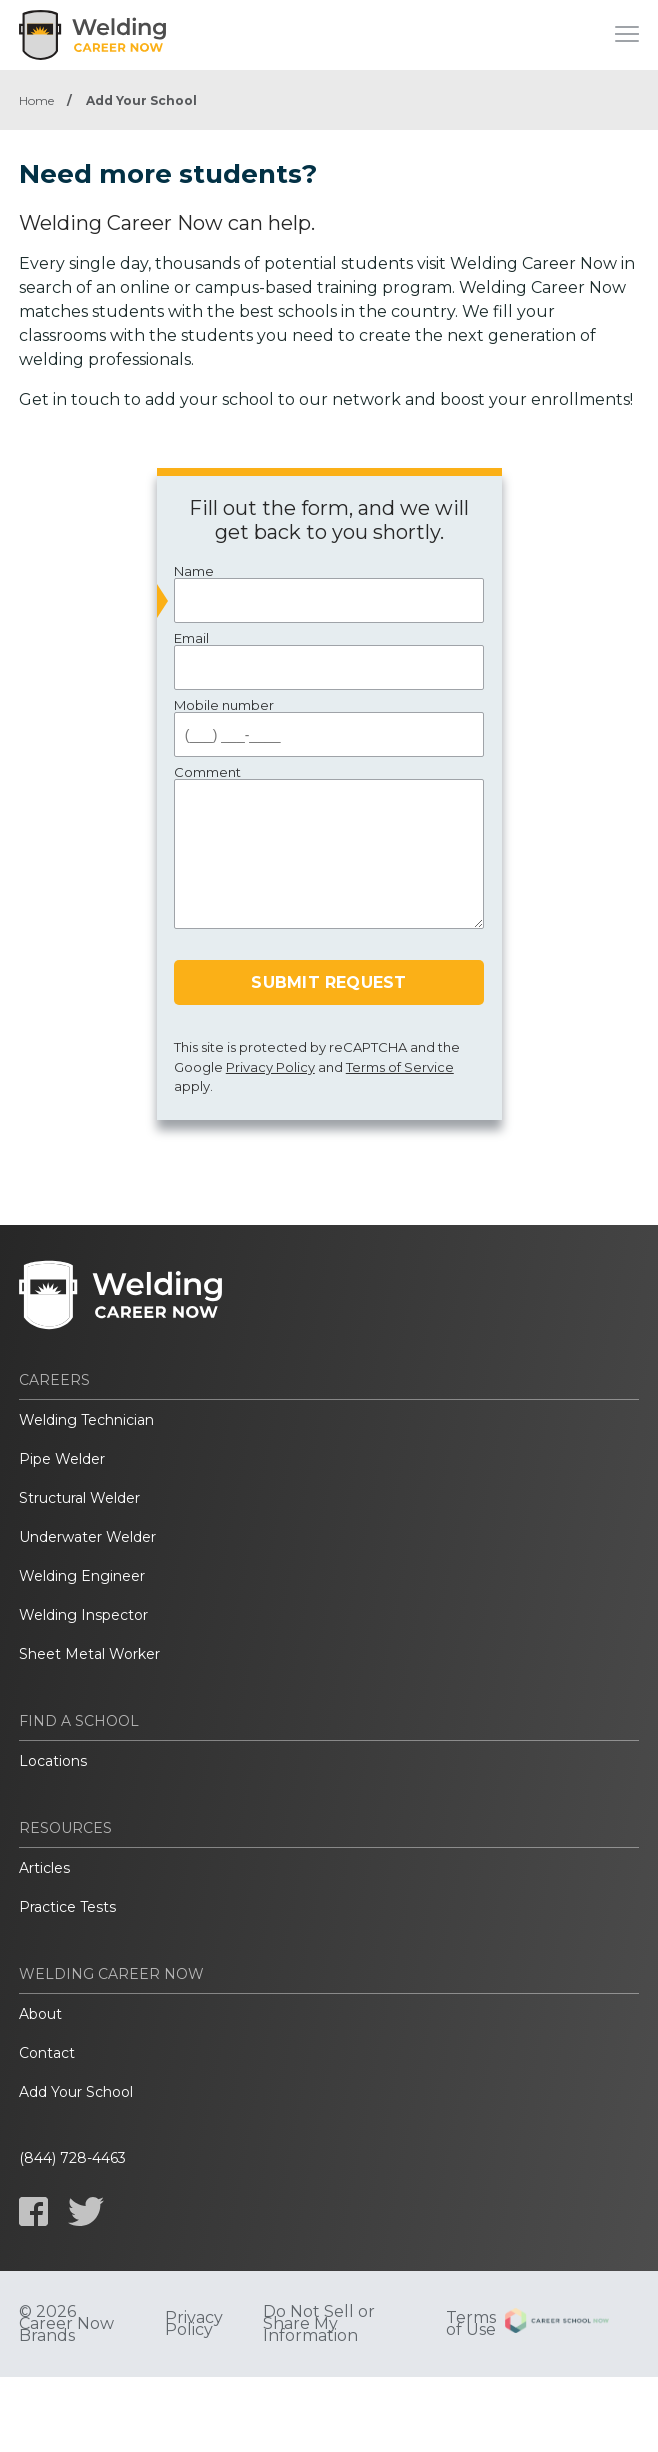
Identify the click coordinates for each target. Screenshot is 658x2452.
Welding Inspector (83, 1615)
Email (329, 660)
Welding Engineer (82, 1576)
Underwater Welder (87, 1537)
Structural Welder (79, 1498)
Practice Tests (67, 1907)
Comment (329, 847)
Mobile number (329, 727)
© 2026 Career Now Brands (66, 2324)
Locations (53, 1761)
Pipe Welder (62, 1459)
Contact (47, 2053)
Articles (44, 1868)
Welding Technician (86, 1420)
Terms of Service (400, 1067)
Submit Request (328, 982)
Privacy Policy (270, 1067)
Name (329, 593)
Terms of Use (471, 2324)
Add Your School (76, 2092)
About (40, 2014)
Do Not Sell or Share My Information (319, 2324)
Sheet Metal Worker (89, 1654)
